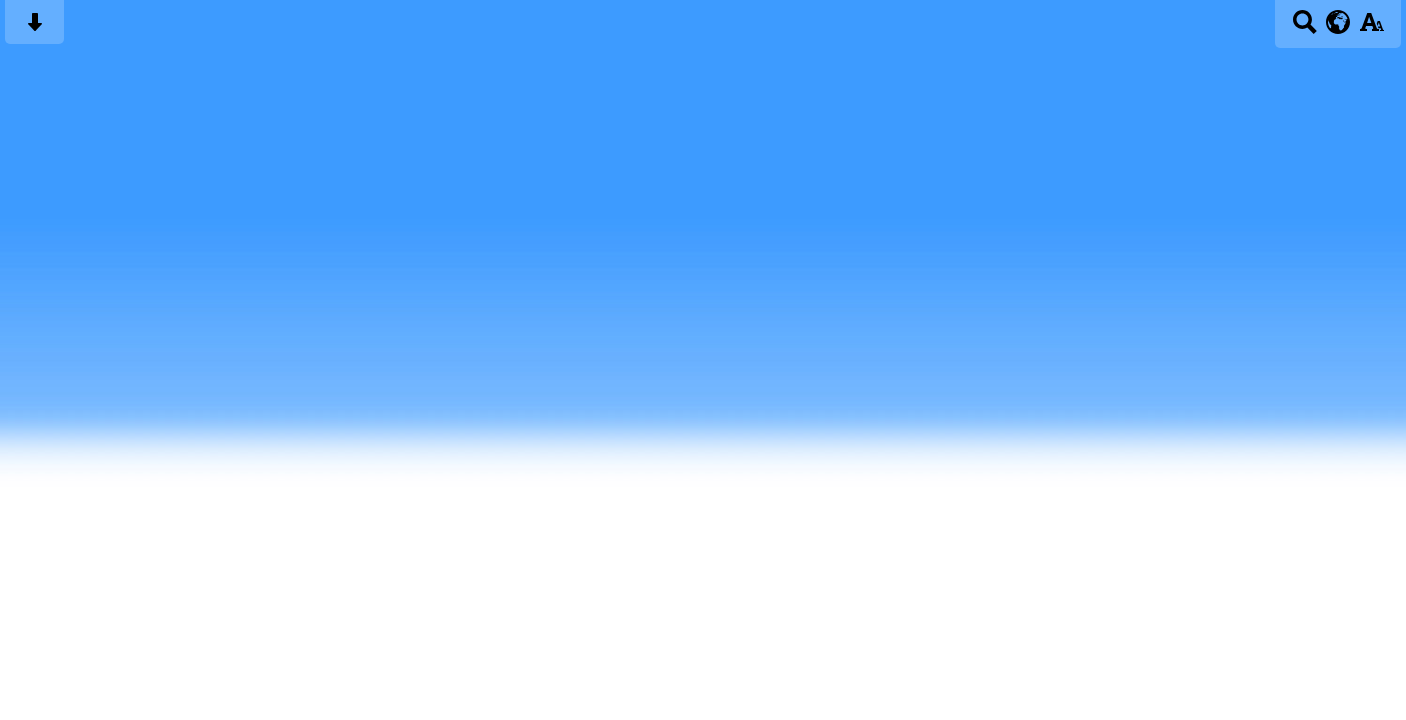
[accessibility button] (1371, 28)
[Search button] (1304, 28)
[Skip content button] (34, 28)
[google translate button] (1338, 22)
